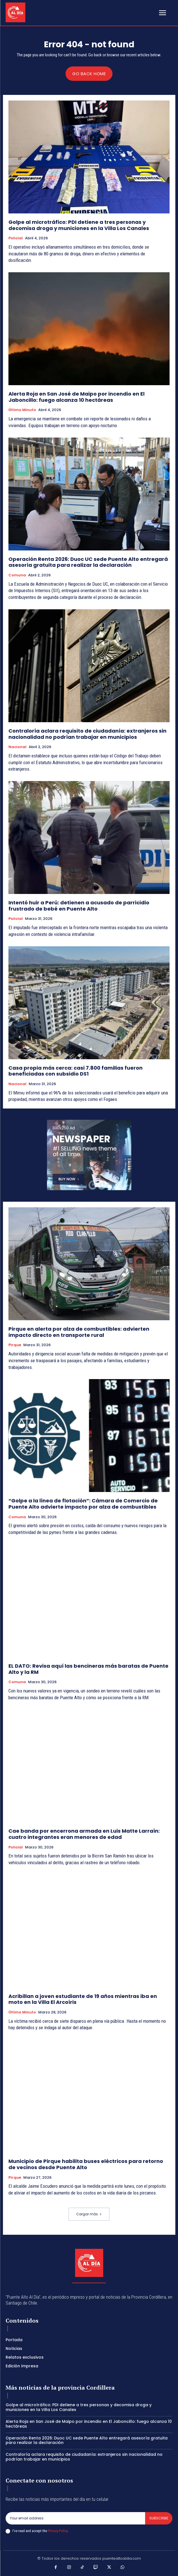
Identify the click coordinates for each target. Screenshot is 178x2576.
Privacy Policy (57, 2531)
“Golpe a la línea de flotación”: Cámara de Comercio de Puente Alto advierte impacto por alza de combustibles (83, 1503)
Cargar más (89, 2214)
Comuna (17, 575)
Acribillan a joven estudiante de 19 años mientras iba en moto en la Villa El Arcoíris (82, 1999)
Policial (15, 238)
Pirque (14, 1345)
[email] (75, 2518)
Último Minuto (22, 410)
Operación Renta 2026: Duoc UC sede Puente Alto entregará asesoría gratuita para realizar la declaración (88, 562)
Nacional (17, 747)
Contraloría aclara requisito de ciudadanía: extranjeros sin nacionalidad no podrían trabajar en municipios (87, 734)
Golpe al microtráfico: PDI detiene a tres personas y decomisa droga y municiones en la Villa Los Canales (78, 225)
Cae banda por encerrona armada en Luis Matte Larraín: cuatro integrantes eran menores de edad (84, 1834)
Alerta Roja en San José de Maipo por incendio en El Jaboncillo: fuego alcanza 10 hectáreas (76, 396)
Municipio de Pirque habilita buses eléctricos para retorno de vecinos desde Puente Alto (85, 2164)
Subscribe (158, 2518)
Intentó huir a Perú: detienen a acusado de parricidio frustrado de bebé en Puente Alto (78, 905)
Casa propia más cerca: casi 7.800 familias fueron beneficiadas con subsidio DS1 (75, 1071)
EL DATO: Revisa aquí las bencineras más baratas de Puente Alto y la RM (88, 1669)
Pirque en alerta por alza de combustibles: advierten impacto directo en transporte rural (78, 1332)
